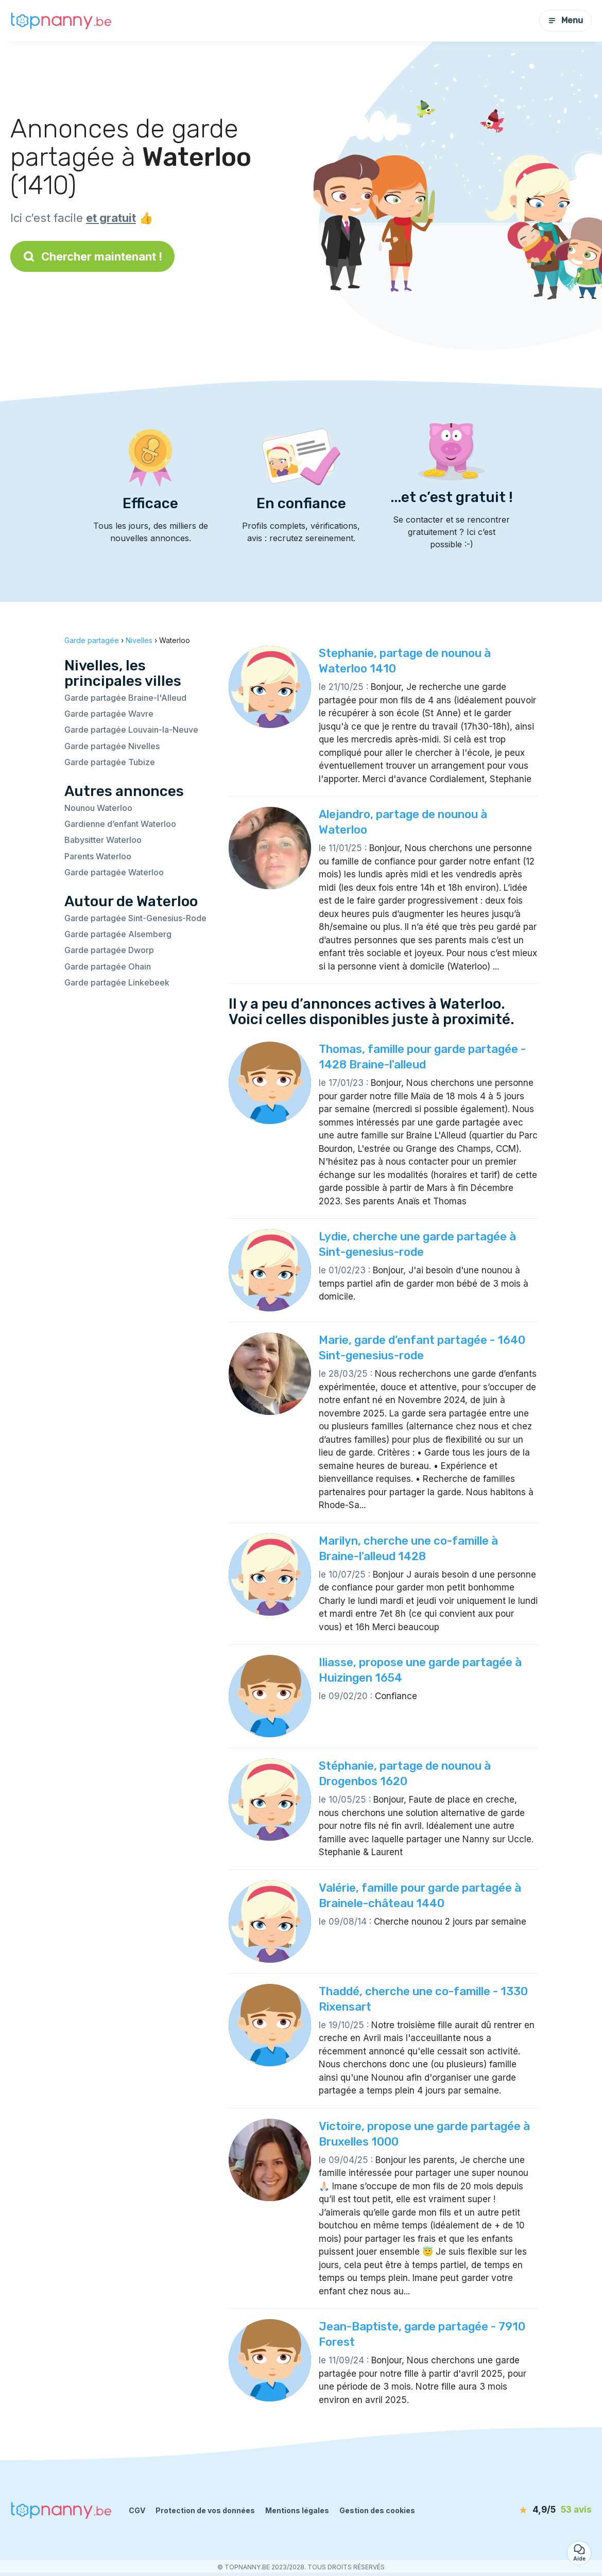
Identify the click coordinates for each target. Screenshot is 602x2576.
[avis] (532, 2510)
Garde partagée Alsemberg (117, 934)
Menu (565, 20)
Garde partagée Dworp (109, 950)
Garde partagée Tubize (109, 762)
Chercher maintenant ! (92, 256)
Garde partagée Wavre (108, 713)
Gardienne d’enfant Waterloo (120, 824)
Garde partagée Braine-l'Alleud (125, 698)
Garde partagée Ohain (107, 966)
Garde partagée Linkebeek (116, 982)
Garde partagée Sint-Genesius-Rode (135, 918)
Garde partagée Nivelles (112, 746)
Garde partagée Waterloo (114, 872)
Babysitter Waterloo (103, 840)
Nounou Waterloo (98, 808)
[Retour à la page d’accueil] (61, 20)
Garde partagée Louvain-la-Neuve (131, 729)
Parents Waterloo (97, 856)
